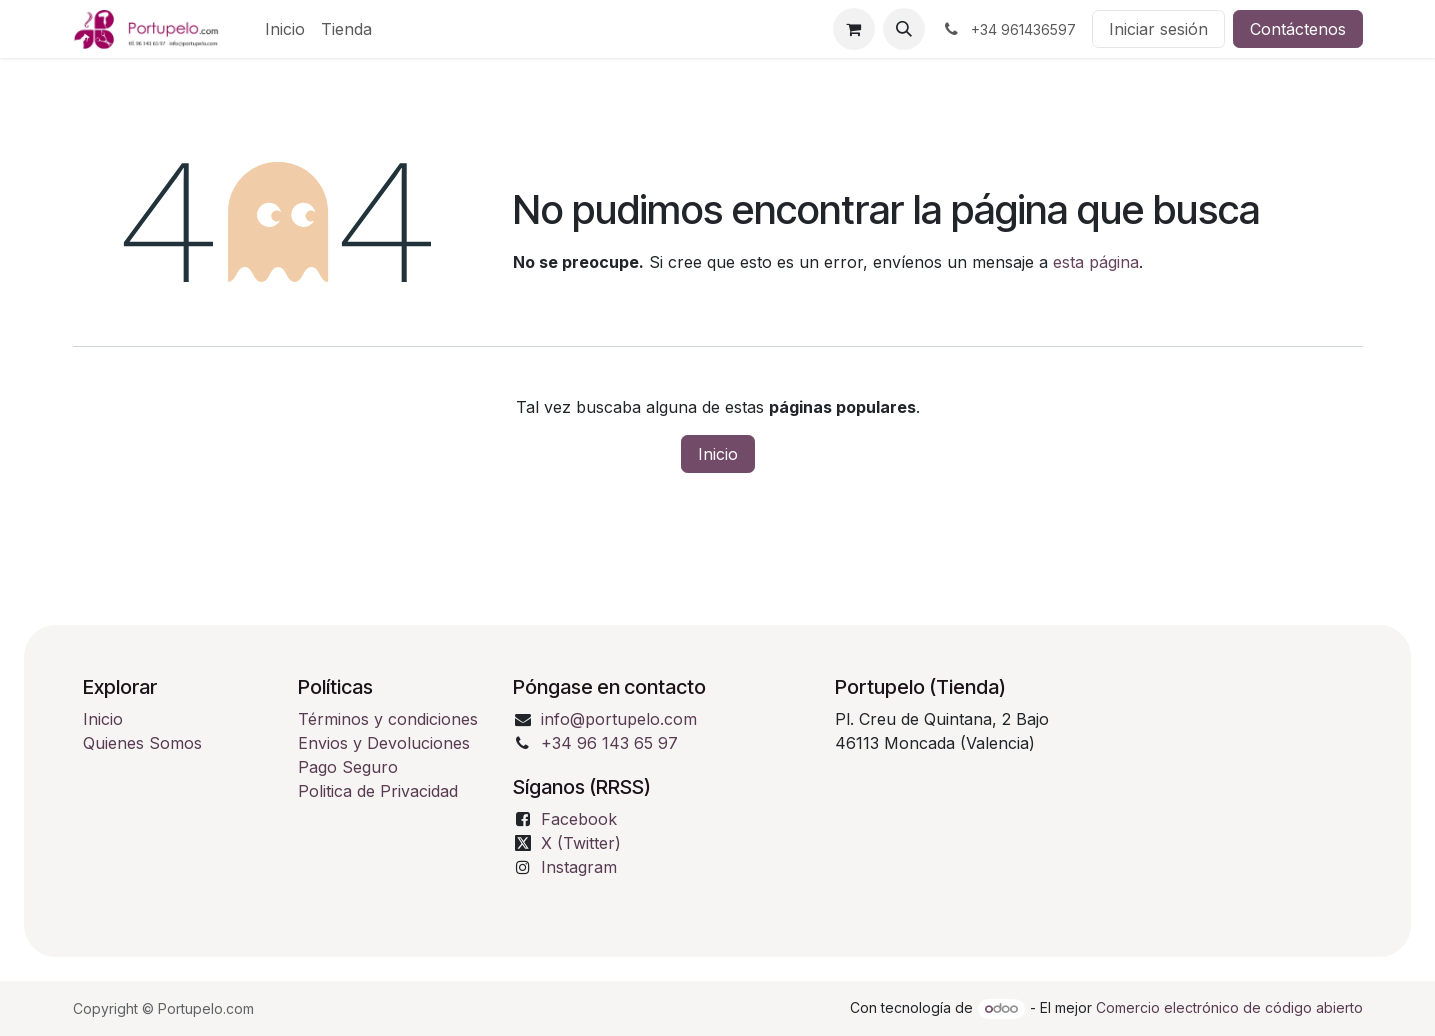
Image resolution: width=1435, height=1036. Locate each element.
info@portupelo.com (619, 719)
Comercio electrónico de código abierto (1229, 1007)
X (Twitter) (581, 843)
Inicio (718, 454)
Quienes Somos (142, 743)
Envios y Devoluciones (384, 743)
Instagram (579, 867)
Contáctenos (1298, 29)
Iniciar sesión (1158, 29)
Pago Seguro (348, 767)
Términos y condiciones (390, 719)
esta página (1096, 262)
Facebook (579, 819)
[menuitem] (285, 29)
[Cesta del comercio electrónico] (854, 29)
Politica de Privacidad (378, 791)
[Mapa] (1094, 821)
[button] (904, 29)
